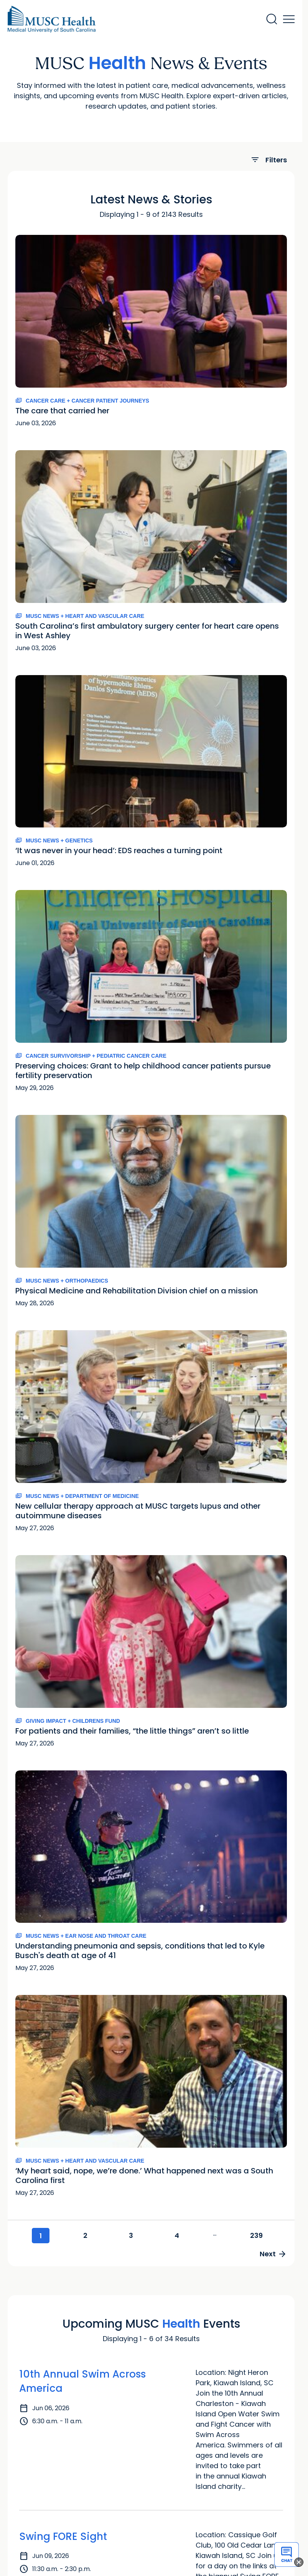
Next (273, 2254)
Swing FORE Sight (63, 2536)
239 (256, 2235)
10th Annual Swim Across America (82, 2381)
